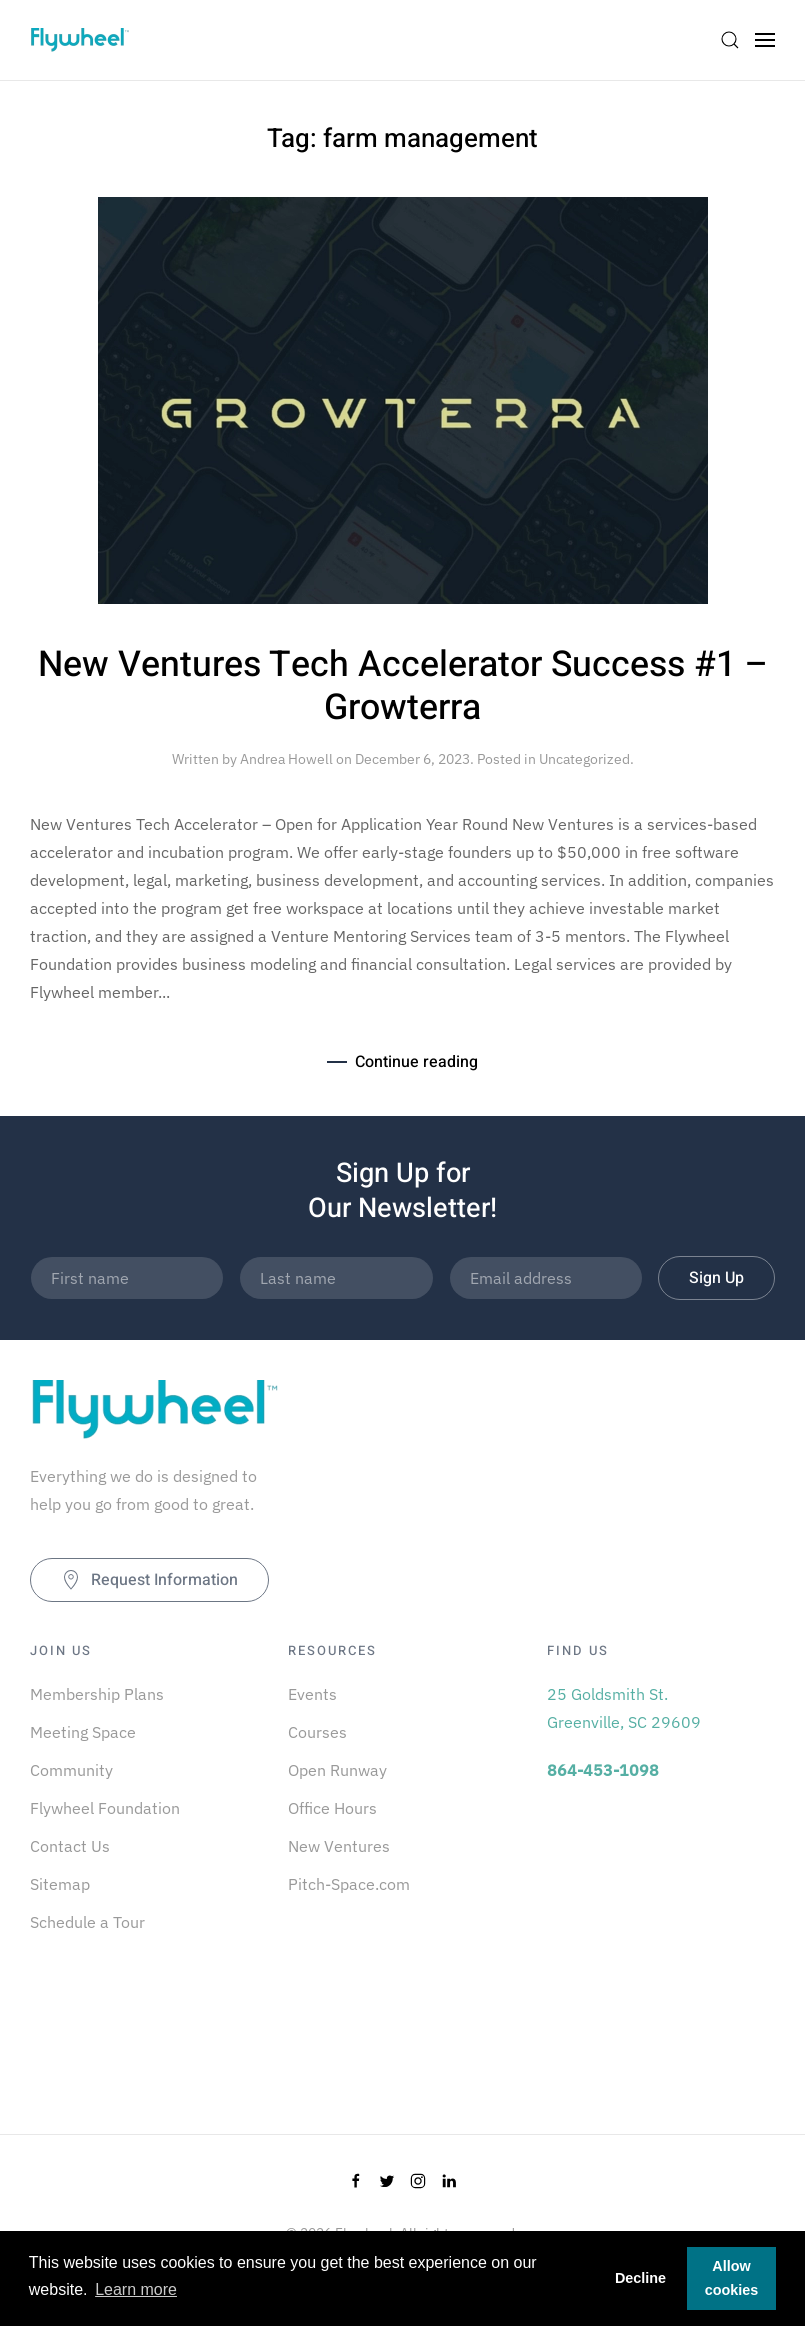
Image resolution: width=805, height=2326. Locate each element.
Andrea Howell (286, 759)
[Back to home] (80, 40)
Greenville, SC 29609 (624, 1722)
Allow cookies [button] (732, 2278)
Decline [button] (640, 2278)
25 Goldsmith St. (607, 1694)
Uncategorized (584, 759)
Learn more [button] (136, 2289)
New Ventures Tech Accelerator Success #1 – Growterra (403, 686)
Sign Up (716, 1278)
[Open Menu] (765, 40)
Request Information (149, 1580)
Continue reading (416, 1062)
